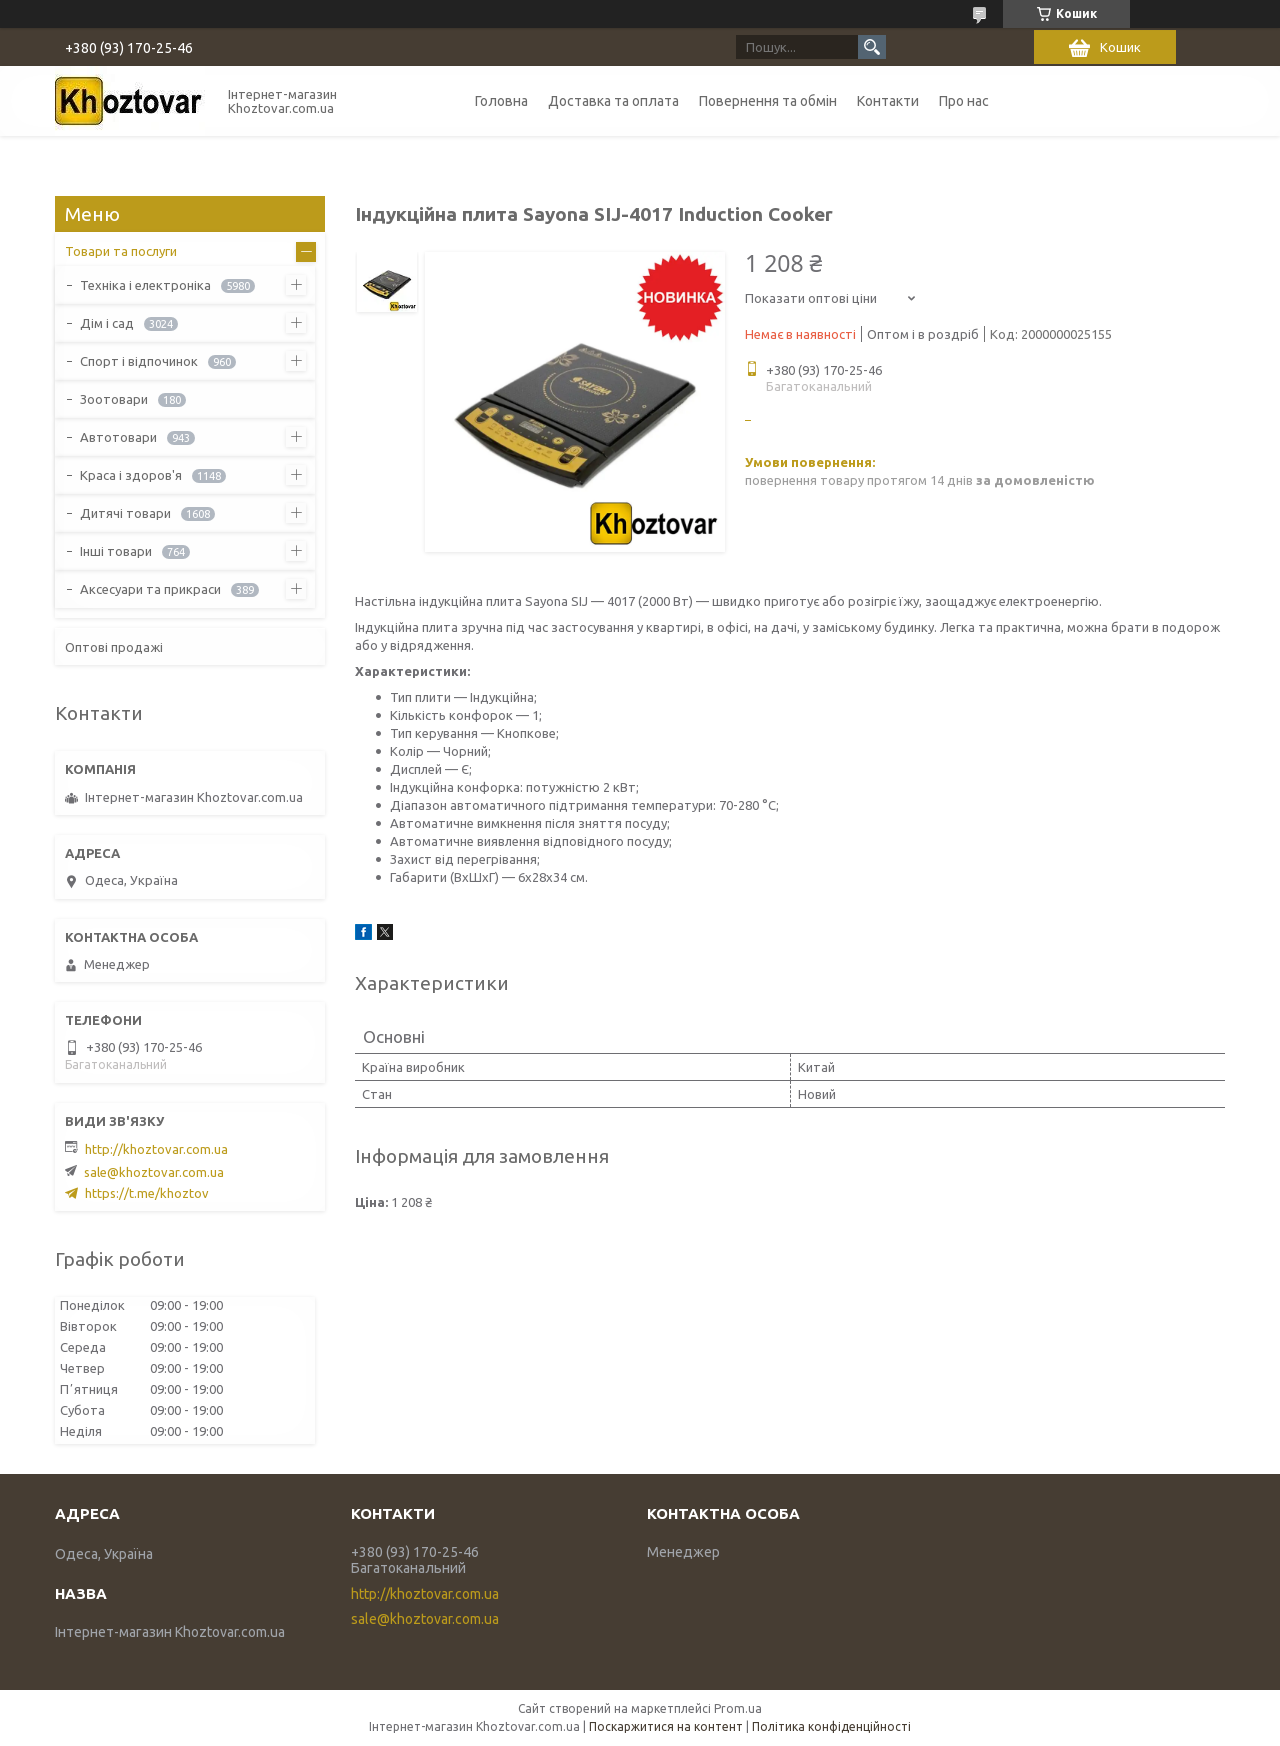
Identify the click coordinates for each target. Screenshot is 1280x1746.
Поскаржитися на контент (666, 1726)
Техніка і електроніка (145, 285)
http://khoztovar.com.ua (156, 1149)
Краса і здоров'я (131, 475)
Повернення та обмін (768, 101)
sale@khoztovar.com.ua (154, 1172)
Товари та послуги (121, 251)
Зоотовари (114, 399)
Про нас (964, 101)
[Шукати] (872, 47)
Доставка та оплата (613, 101)
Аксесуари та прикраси (150, 589)
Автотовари (118, 437)
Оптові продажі (114, 647)
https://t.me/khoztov (147, 1193)
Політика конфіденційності (831, 1726)
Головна (501, 101)
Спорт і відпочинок (139, 361)
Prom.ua (738, 1708)
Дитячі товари (125, 513)
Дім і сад (107, 323)
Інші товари (116, 551)
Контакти (888, 101)
